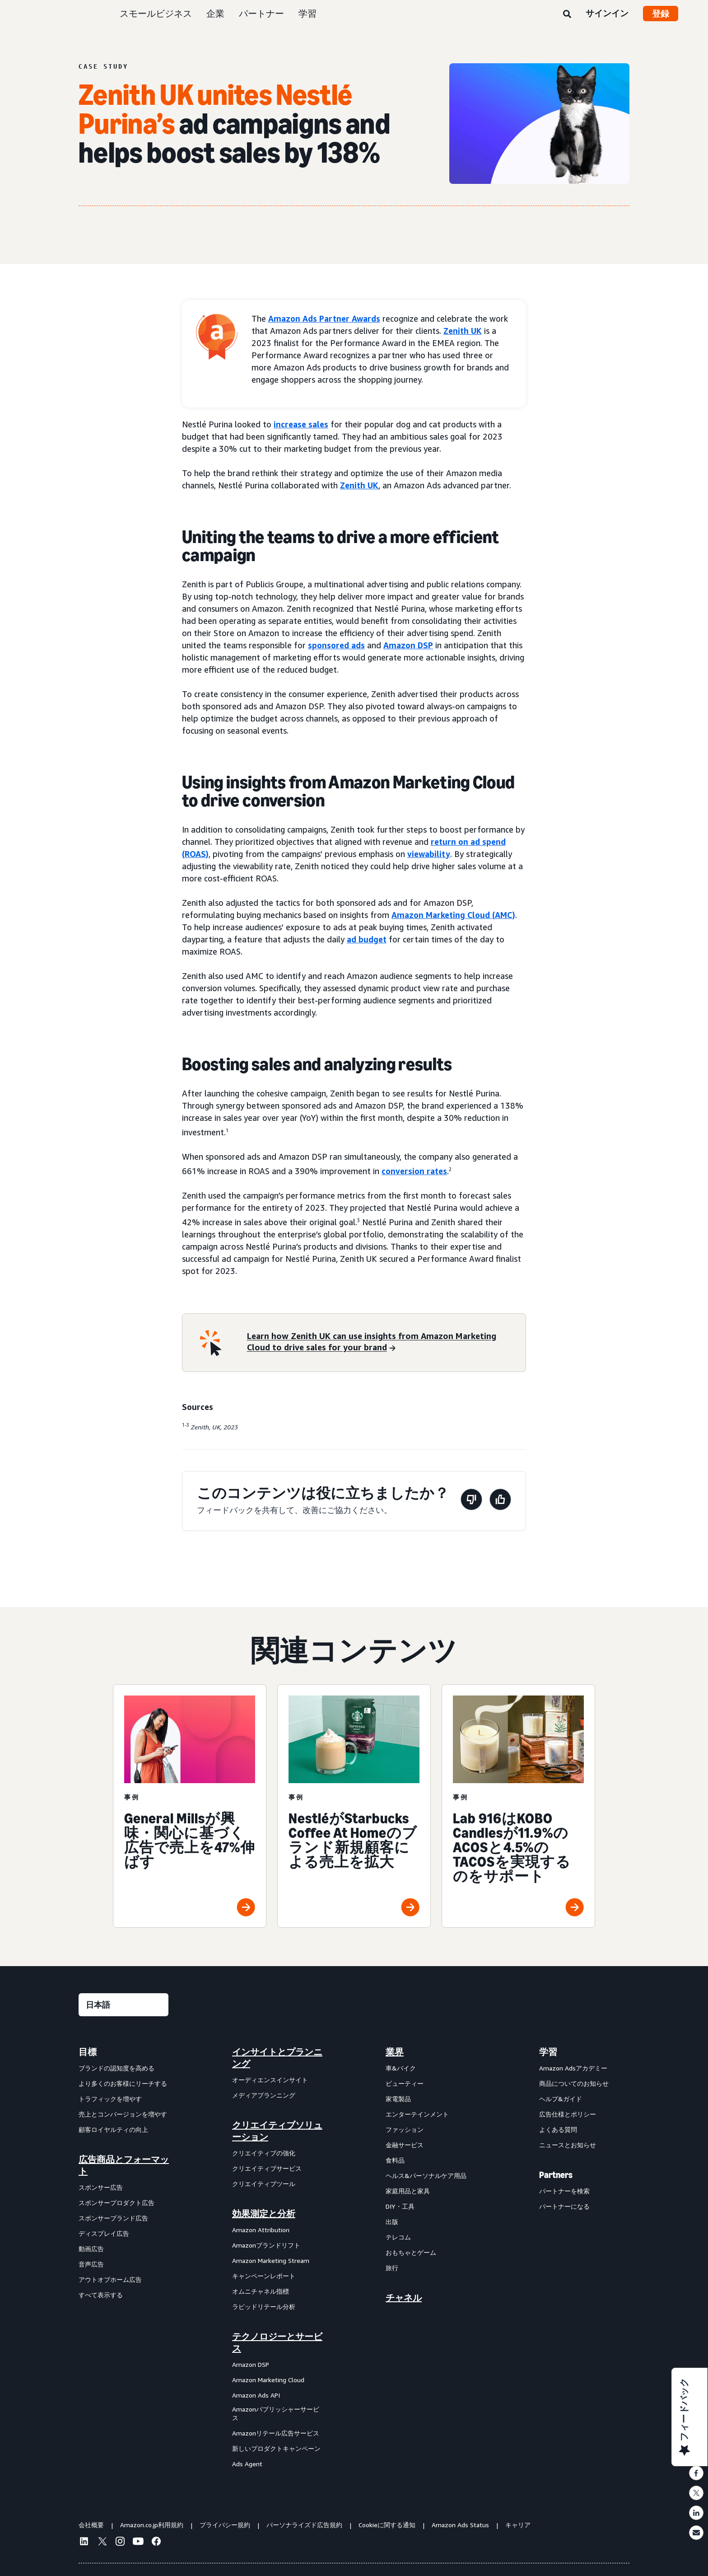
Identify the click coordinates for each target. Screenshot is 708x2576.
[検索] (567, 14)
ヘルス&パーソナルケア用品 (426, 2175)
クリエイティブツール (263, 2183)
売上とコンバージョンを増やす (123, 2114)
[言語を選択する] (123, 2004)
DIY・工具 (400, 2206)
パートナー (261, 13)
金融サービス (405, 2145)
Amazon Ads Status (460, 2525)
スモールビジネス (156, 13)
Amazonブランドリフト (266, 2245)
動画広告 (91, 2249)
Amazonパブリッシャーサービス (275, 2413)
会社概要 (91, 2525)
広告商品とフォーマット (124, 2165)
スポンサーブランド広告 (113, 2218)
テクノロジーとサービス (277, 2342)
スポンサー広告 (101, 2187)
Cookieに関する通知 (387, 2525)
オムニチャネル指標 (260, 2291)
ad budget (367, 939)
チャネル (404, 2297)
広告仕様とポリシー (567, 2114)
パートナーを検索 (564, 2191)
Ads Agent (247, 2464)
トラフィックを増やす (110, 2099)
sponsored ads (336, 645)
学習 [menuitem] (548, 2052)
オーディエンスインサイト (270, 2080)
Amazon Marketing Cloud (268, 2380)
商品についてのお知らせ (574, 2083)
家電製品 (398, 2099)
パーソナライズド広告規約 (304, 2525)
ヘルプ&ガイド (560, 2099)
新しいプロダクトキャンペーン (276, 2448)
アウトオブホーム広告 (110, 2279)
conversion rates (414, 1171)
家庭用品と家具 (408, 2191)
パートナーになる (564, 2206)
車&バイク (401, 2068)
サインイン (607, 13)
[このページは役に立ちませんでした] (471, 1501)
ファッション (405, 2129)
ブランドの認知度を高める (116, 2068)
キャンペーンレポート (263, 2276)
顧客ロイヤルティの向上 (113, 2129)
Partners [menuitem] (556, 2174)
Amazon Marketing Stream (270, 2260)
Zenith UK (462, 331)
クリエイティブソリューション (277, 2131)
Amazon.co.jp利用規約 (151, 2525)
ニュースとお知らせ (567, 2145)
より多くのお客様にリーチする (123, 2083)
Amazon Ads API (256, 2395)
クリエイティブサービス (267, 2168)
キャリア (518, 2525)
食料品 (395, 2160)
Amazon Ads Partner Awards (324, 318)
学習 (307, 13)
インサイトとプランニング (277, 2058)
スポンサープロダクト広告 (116, 2202)
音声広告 (91, 2264)
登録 (660, 14)
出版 (392, 2221)
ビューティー (405, 2083)
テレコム (398, 2237)
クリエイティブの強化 (263, 2153)
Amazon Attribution (260, 2230)
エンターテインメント (417, 2114)
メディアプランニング (263, 2095)
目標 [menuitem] (88, 2052)
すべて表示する (101, 2295)
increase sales (301, 424)
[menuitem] (124, 2258)
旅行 (392, 2268)
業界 (395, 2052)
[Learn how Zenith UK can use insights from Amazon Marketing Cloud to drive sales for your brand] (381, 1343)
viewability (428, 854)
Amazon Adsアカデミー (573, 2068)
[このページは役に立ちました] (500, 1501)
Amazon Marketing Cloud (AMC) (453, 915)
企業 (215, 13)
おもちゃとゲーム (411, 2252)
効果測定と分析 (263, 2213)
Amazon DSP (408, 645)
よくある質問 (558, 2129)
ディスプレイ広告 (104, 2233)
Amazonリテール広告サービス (275, 2433)
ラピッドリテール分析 (263, 2306)
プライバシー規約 (225, 2525)
